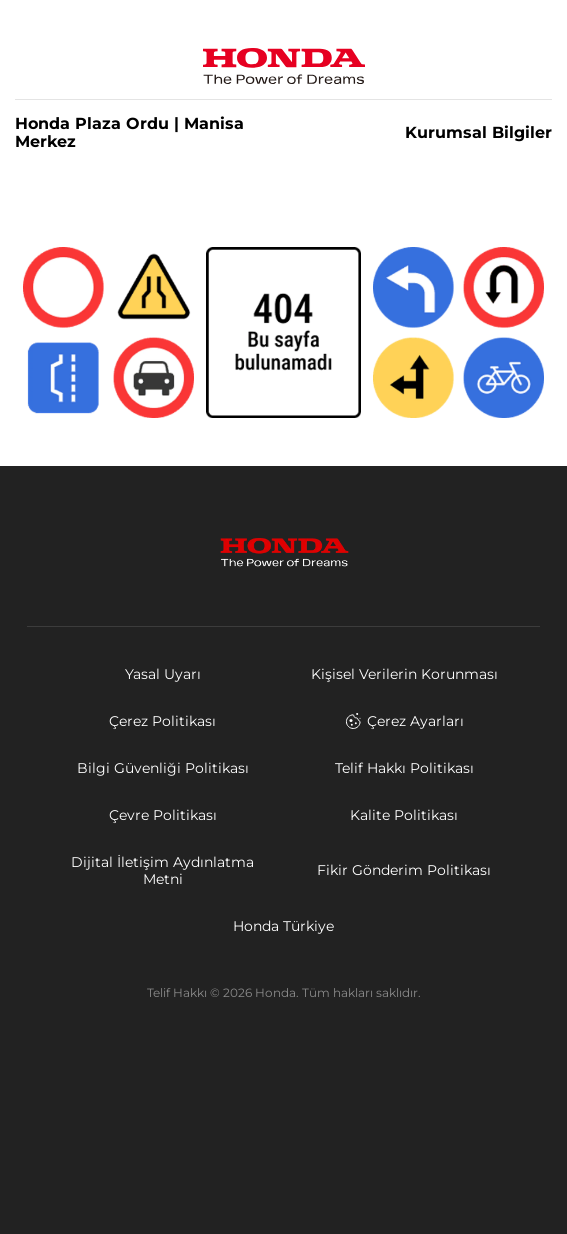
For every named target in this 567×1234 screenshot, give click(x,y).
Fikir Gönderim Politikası (404, 870)
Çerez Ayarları (404, 721)
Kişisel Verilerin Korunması (404, 674)
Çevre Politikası (163, 815)
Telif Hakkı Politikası (404, 768)
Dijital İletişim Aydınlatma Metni (162, 870)
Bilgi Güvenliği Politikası (163, 768)
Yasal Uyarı (163, 674)
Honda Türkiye (283, 926)
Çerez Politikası (162, 721)
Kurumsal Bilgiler (478, 133)
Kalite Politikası (404, 815)
